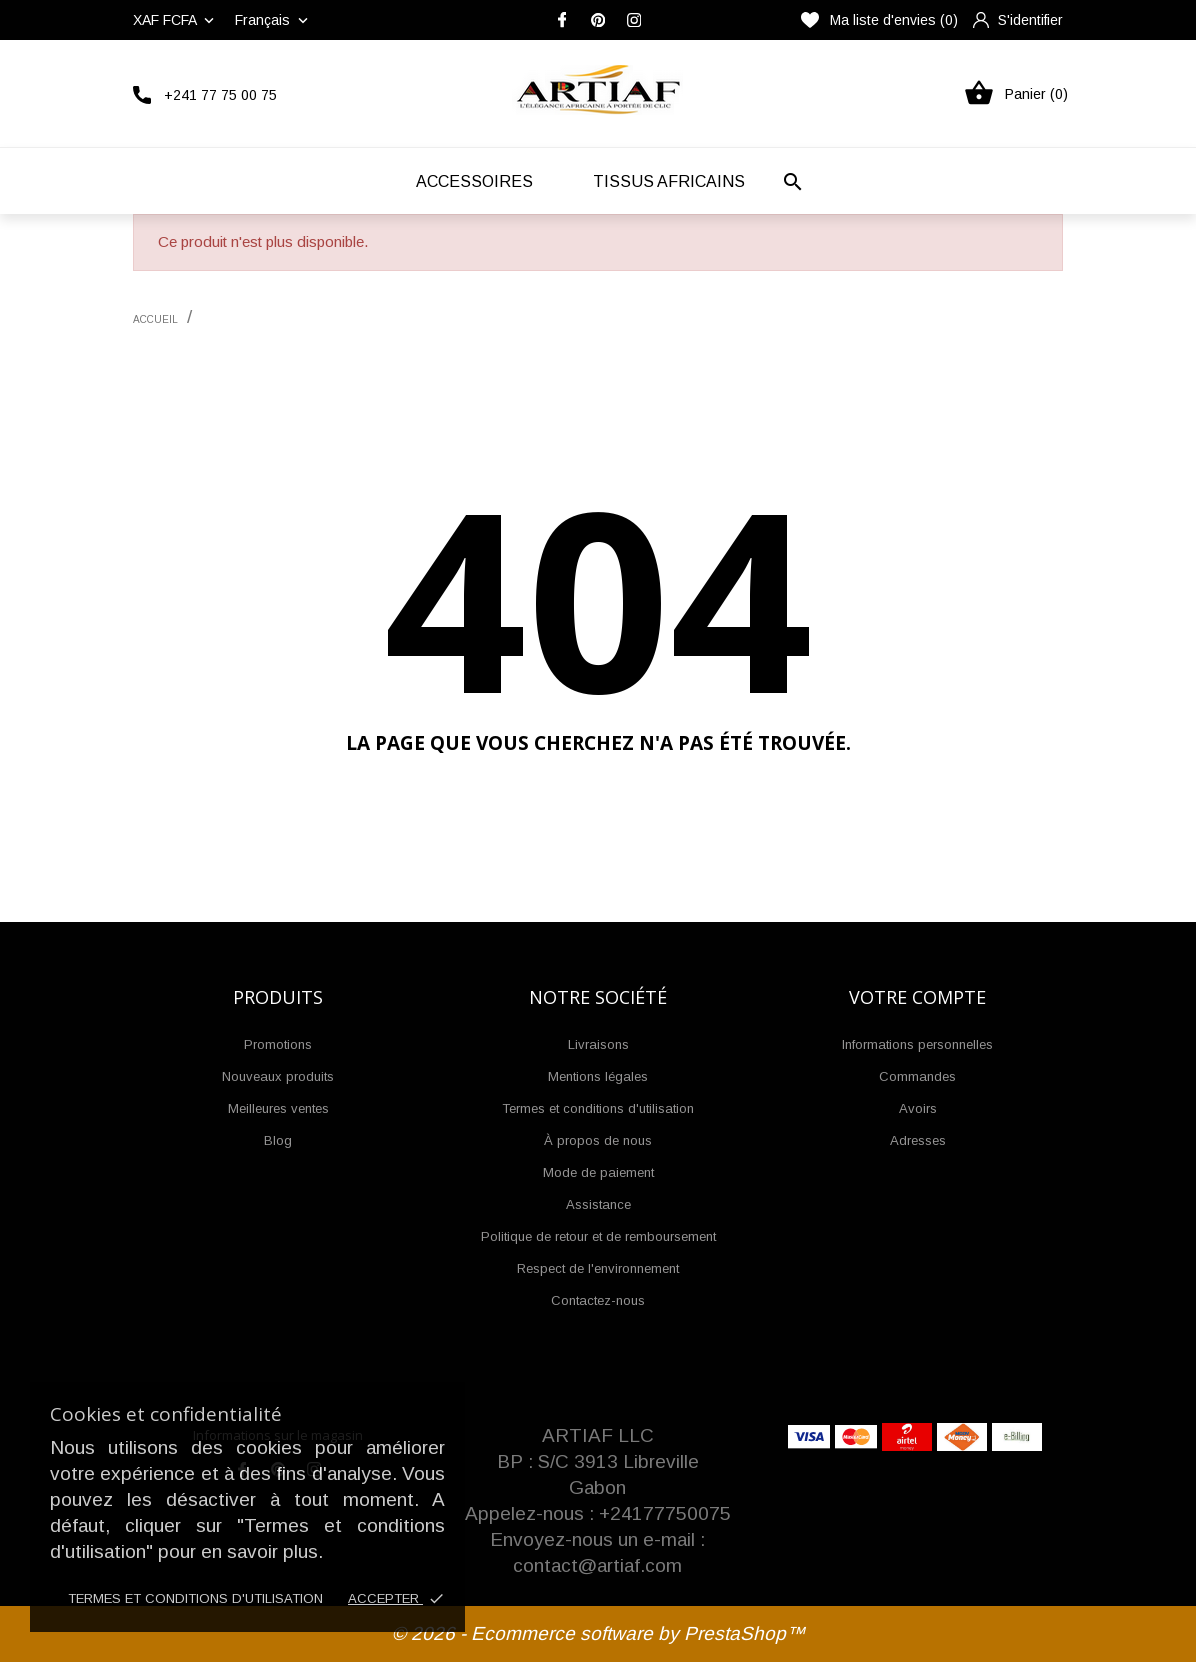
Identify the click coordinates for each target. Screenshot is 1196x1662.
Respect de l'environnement (598, 1268)
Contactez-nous (598, 1300)
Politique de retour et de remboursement (598, 1236)
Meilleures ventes (278, 1108)
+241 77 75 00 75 (220, 95)
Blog (278, 1140)
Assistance (598, 1204)
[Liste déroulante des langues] (273, 20)
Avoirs (918, 1108)
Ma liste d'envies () (879, 20)
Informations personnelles (917, 1044)
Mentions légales (598, 1076)
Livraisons (598, 1044)
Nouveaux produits (278, 1076)
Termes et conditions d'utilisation (195, 1598)
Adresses (918, 1140)
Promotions (278, 1044)
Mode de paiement (598, 1172)
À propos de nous (598, 1140)
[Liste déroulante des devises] (175, 20)
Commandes (917, 1076)
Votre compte (917, 997)
